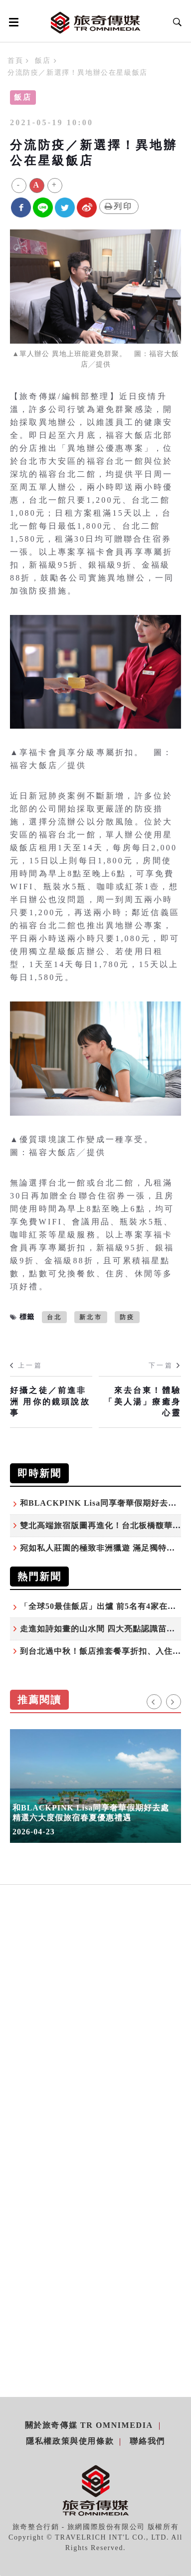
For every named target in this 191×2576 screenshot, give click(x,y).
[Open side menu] (11, 22)
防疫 (127, 1317)
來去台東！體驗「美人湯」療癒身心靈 (142, 1401)
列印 (119, 206)
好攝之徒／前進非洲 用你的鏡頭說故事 (50, 1401)
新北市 (90, 1317)
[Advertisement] (95, 2036)
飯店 (42, 60)
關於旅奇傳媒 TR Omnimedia (89, 2425)
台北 (54, 1317)
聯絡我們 (147, 2441)
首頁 (15, 60)
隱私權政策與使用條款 (70, 2441)
